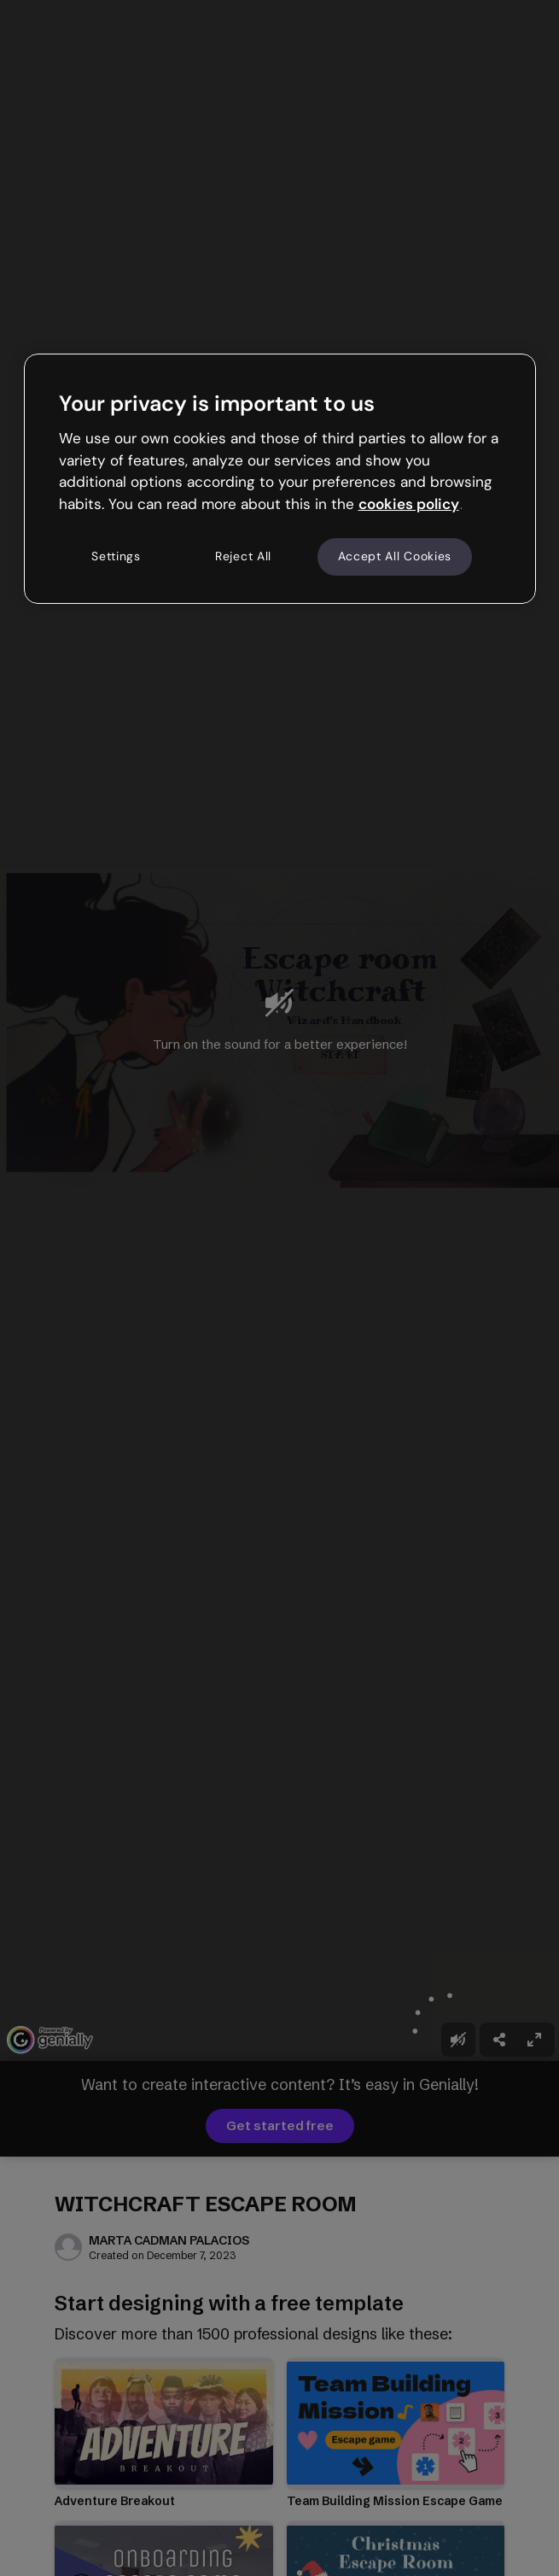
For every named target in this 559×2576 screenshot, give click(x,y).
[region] (280, 478)
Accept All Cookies (395, 556)
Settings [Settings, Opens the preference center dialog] (116, 556)
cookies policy (408, 504)
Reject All (243, 556)
